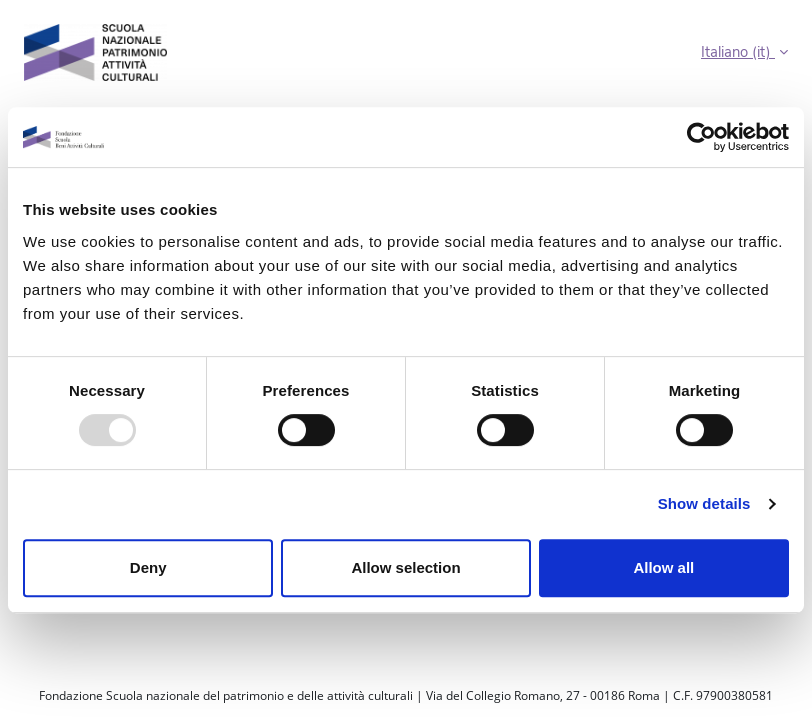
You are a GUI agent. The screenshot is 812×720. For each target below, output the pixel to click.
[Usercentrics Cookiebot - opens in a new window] (701, 137)
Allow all (663, 567)
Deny (148, 567)
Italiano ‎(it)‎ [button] (738, 52)
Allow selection (405, 567)
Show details (704, 503)
